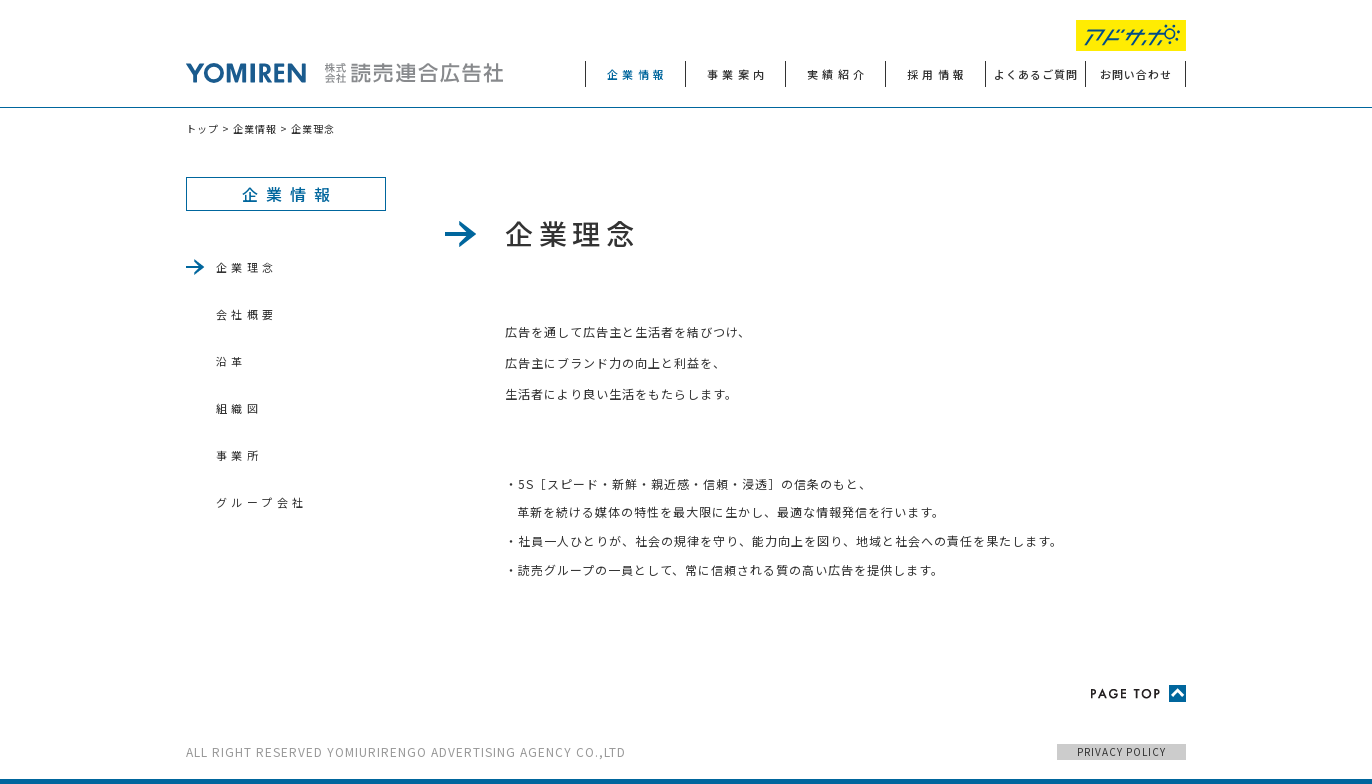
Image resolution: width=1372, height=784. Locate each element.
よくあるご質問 (1036, 74)
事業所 (239, 455)
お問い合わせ (1136, 74)
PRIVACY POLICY (1121, 751)
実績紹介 (838, 74)
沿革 (231, 361)
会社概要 (247, 314)
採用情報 (938, 74)
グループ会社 (261, 502)
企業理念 (247, 267)
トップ (202, 128)
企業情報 (638, 74)
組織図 (239, 408)
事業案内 (738, 74)
